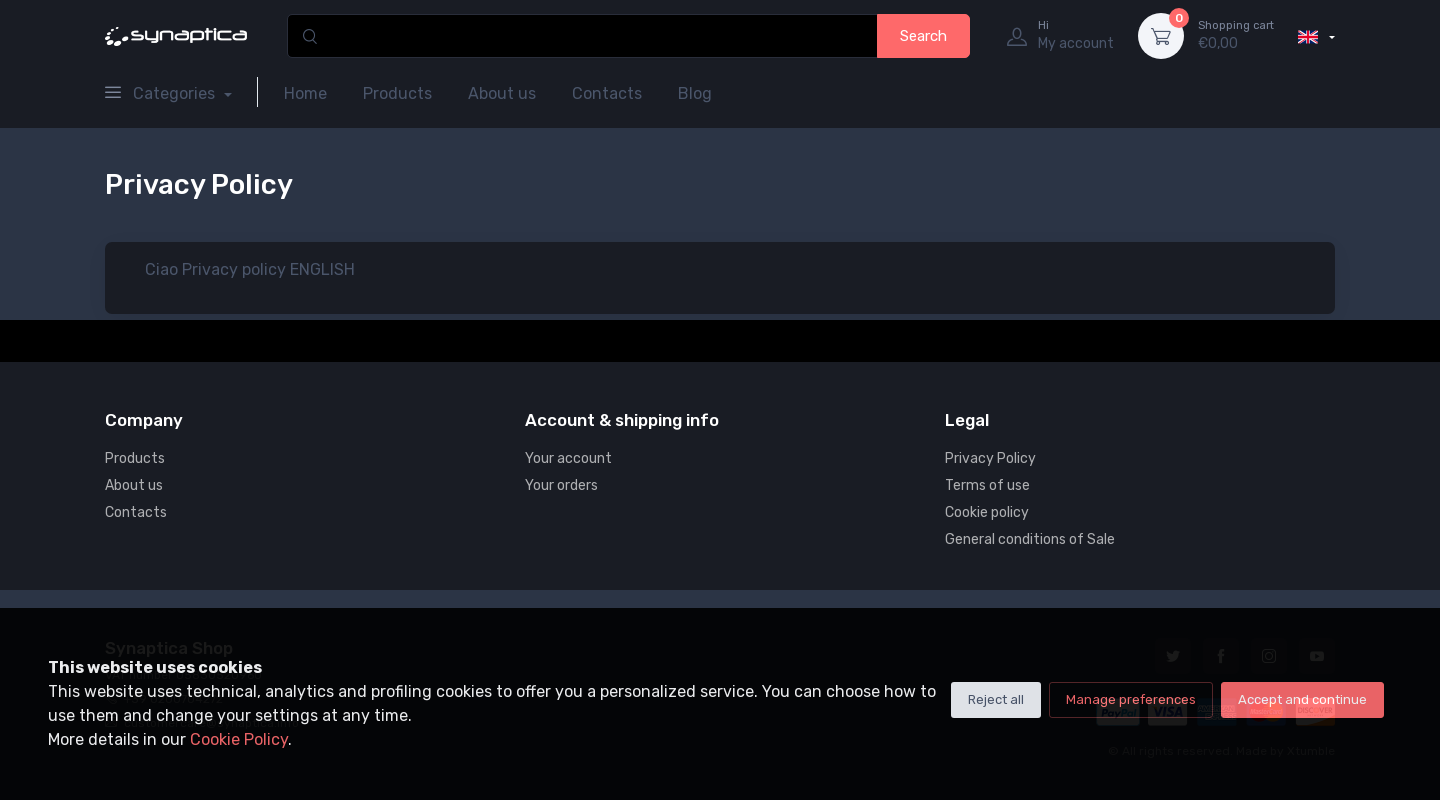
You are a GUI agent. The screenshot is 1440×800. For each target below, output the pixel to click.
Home (305, 93)
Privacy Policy (990, 458)
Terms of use (987, 485)
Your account (568, 458)
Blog (695, 93)
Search (923, 36)
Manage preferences (1131, 699)
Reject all (996, 699)
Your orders (561, 485)
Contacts (607, 93)
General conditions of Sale (1030, 539)
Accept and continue (1302, 699)
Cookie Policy (239, 739)
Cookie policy (987, 512)
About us (502, 93)
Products (397, 93)
